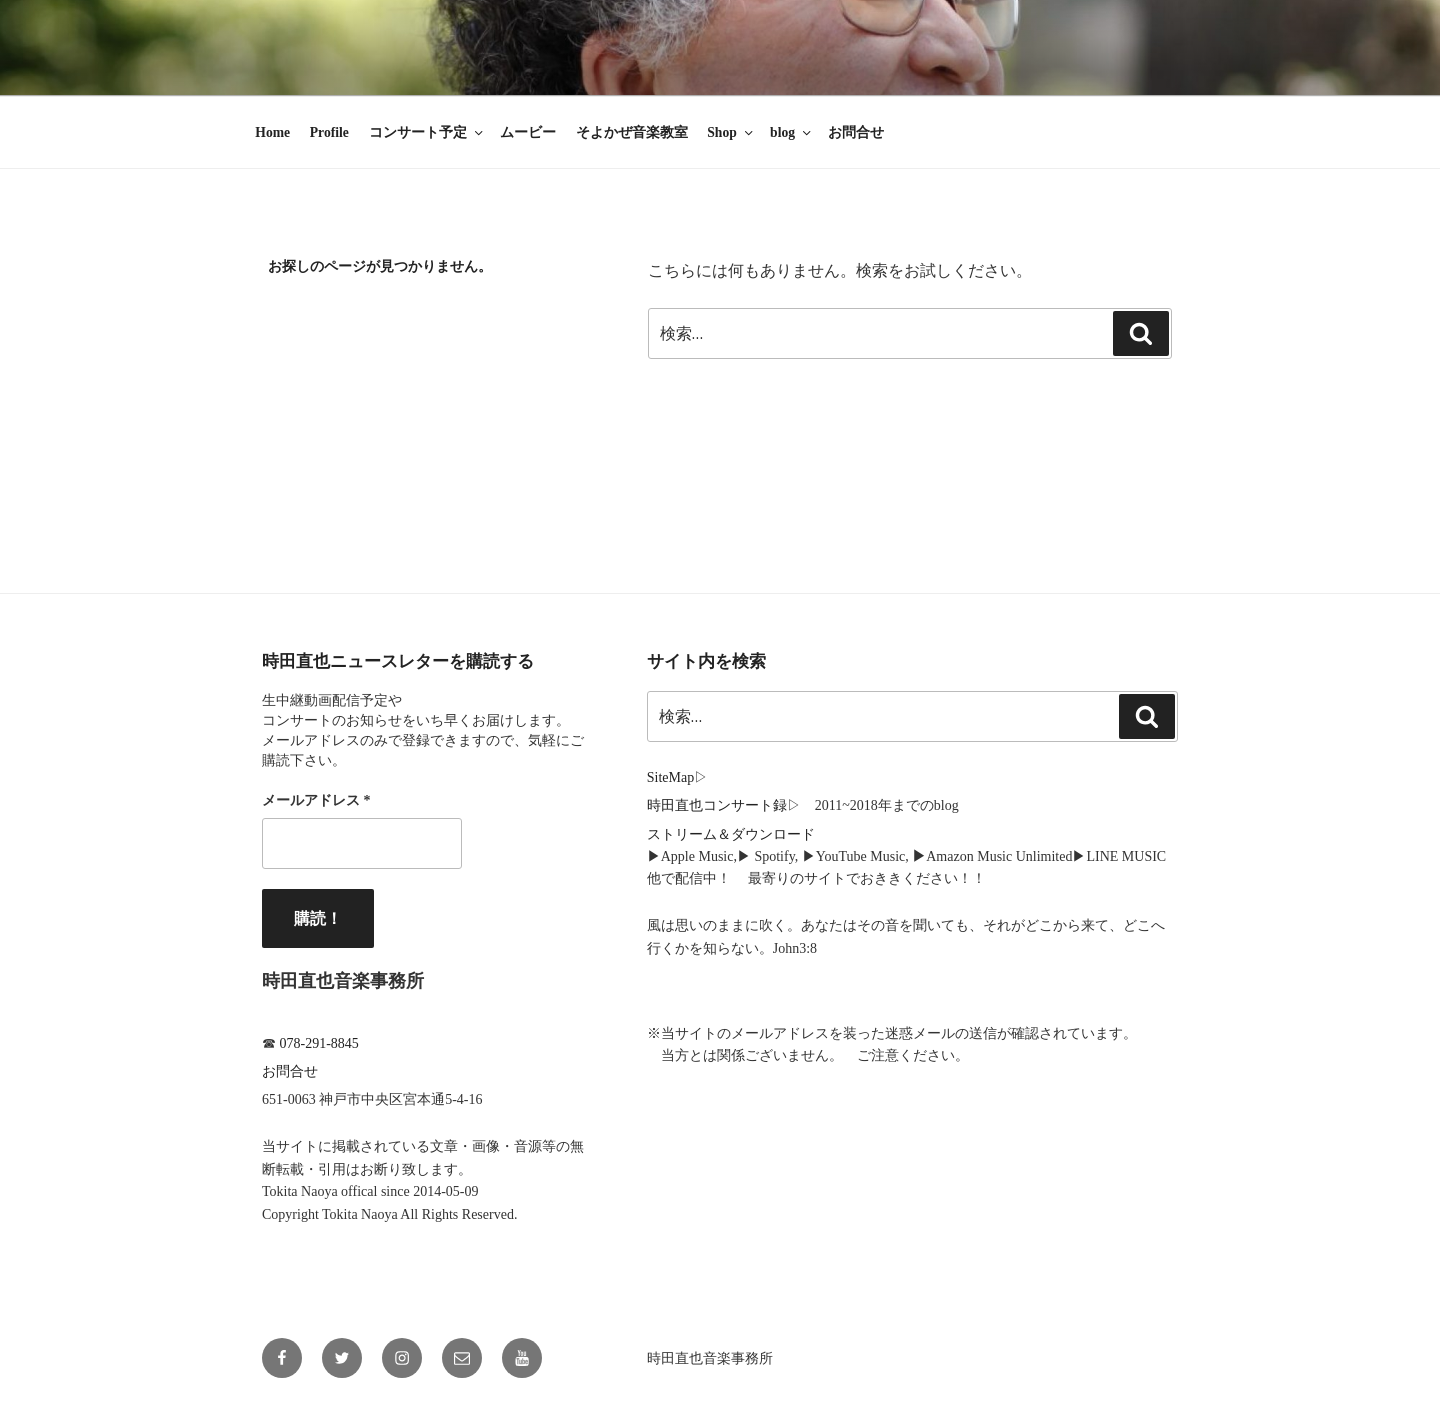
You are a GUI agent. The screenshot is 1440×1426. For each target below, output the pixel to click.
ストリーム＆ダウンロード (731, 834)
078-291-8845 (319, 1043)
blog (792, 132)
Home (272, 132)
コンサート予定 (427, 132)
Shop (731, 132)
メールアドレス (316, 800)
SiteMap (670, 777)
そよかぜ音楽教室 (632, 132)
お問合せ (856, 132)
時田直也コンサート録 (717, 805)
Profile (329, 132)
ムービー (528, 132)
